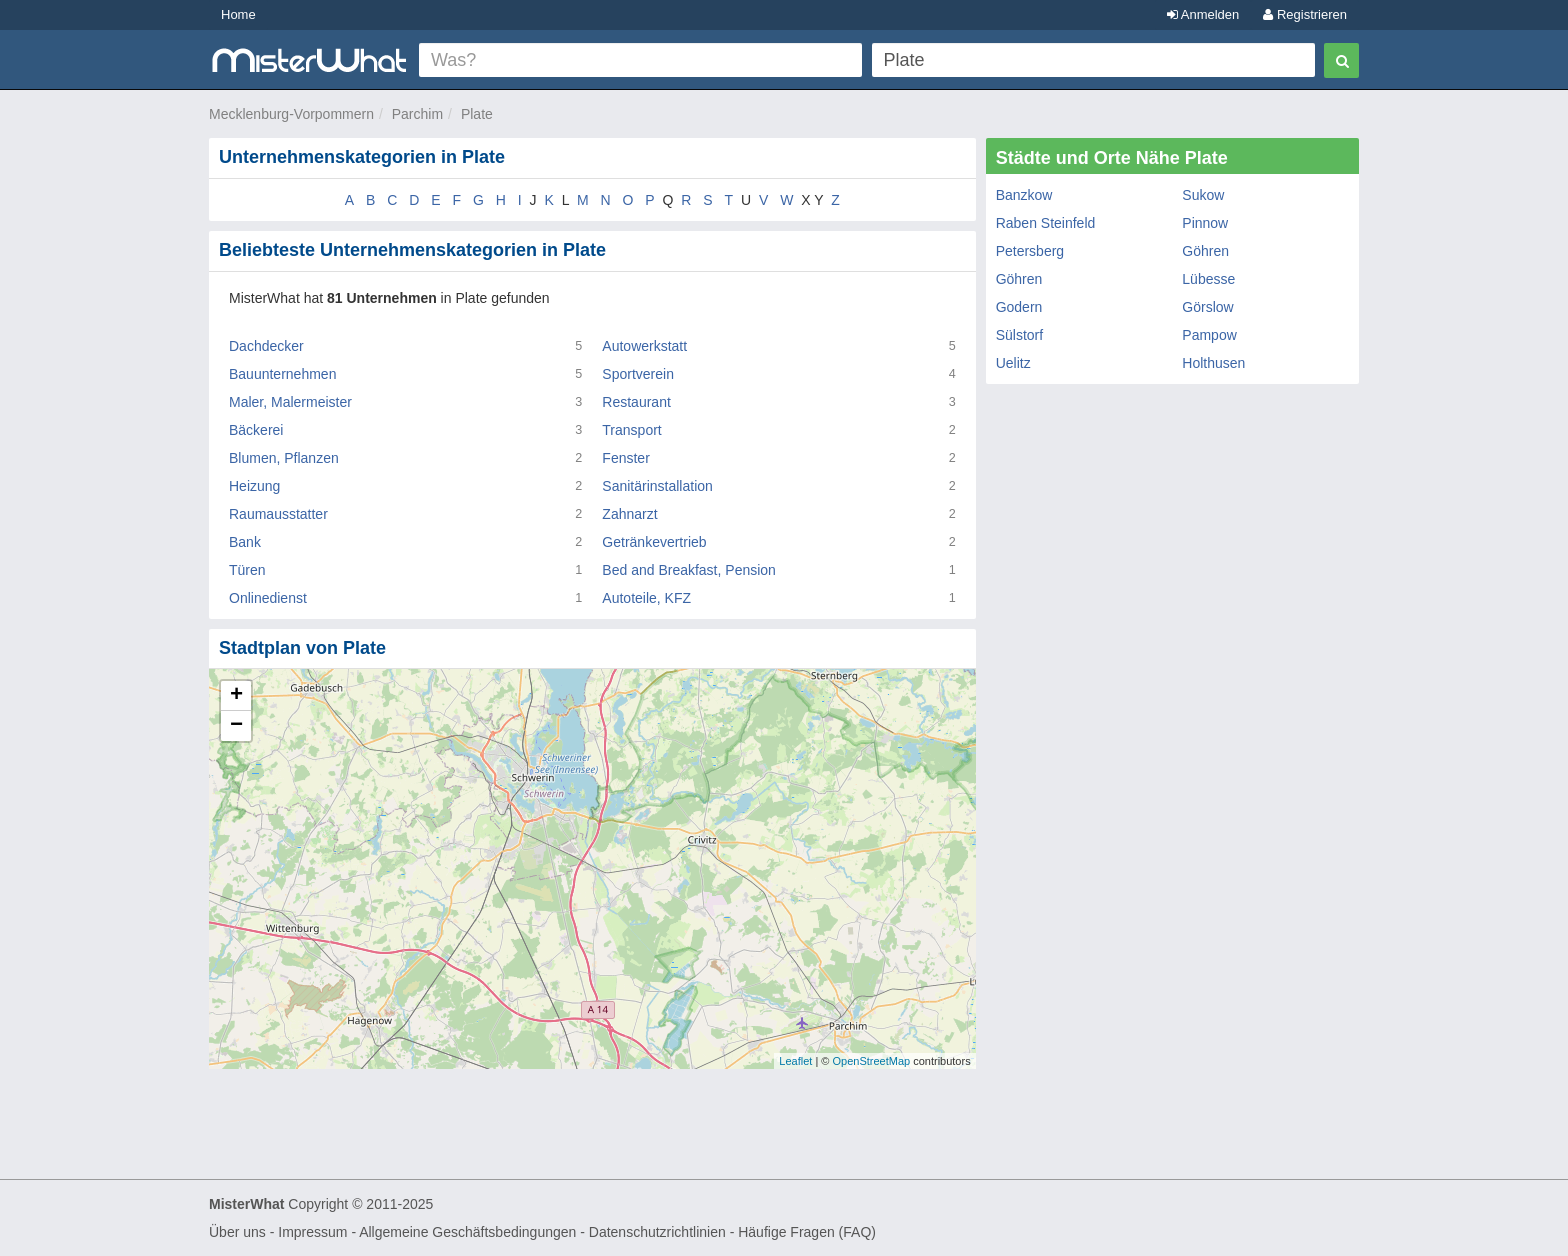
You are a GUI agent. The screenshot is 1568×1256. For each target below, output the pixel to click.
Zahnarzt (629, 514)
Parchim (417, 114)
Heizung (254, 486)
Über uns (237, 1232)
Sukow (1203, 195)
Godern (1019, 307)
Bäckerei (256, 430)
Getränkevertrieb (654, 542)
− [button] (236, 726)
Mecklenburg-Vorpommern (291, 114)
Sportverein (638, 374)
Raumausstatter (278, 514)
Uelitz (1013, 363)
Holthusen (1213, 363)
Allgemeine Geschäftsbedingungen (467, 1232)
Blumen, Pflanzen (284, 458)
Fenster (625, 458)
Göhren (1205, 251)
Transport (631, 430)
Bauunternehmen (282, 374)
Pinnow (1205, 223)
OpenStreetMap (871, 1061)
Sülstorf (1019, 335)
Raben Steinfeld (1046, 223)
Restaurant (636, 402)
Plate (477, 114)
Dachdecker (266, 346)
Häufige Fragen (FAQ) (807, 1232)
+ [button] (236, 696)
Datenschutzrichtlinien (657, 1232)
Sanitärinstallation (657, 486)
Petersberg (1030, 251)
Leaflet (795, 1061)
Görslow (1207, 307)
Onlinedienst (268, 598)
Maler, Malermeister (290, 402)
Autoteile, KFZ (646, 598)
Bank (245, 542)
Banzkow (1024, 195)
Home (238, 14)
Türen (247, 570)
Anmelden (1203, 14)
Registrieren (1305, 14)
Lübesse (1208, 279)
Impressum (312, 1232)
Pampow (1209, 335)
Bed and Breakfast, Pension (689, 570)
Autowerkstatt (644, 346)
